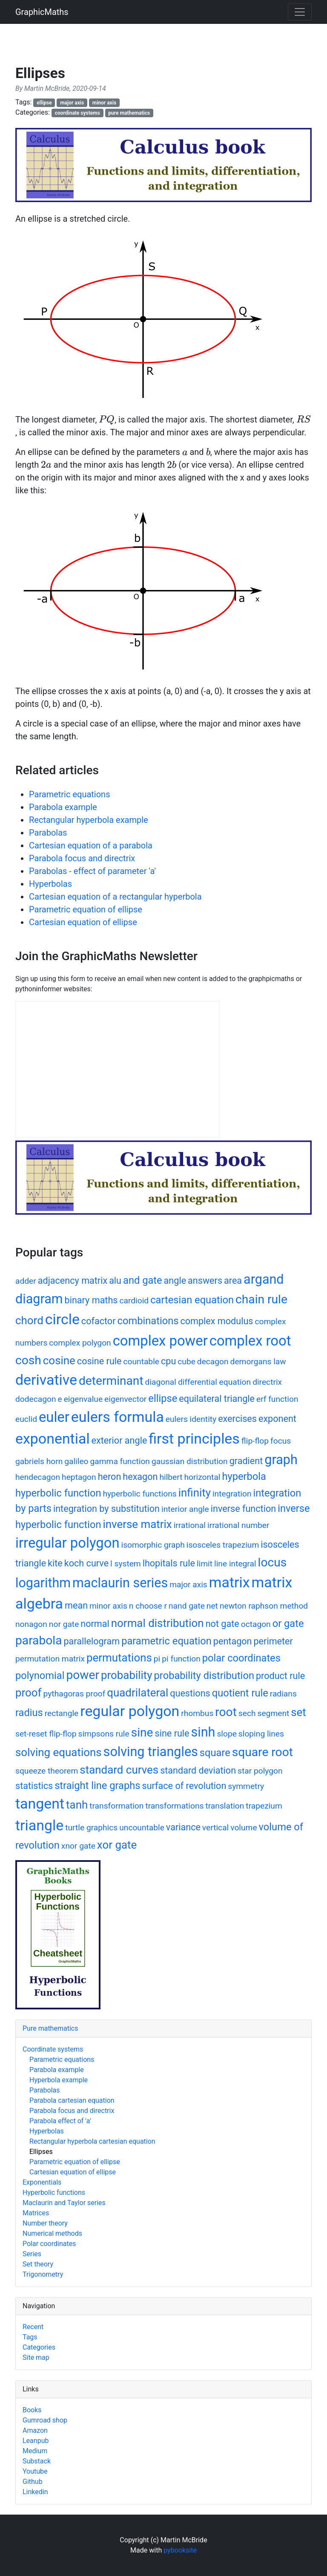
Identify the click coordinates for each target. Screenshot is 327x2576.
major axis (72, 103)
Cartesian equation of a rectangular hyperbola (115, 896)
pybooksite (180, 2550)
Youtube (35, 2471)
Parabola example (63, 807)
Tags (30, 2337)
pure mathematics (129, 113)
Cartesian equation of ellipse (83, 922)
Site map (36, 2357)
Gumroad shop (45, 2420)
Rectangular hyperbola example (88, 820)
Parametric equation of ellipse (85, 909)
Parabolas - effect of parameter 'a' (92, 871)
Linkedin (35, 2492)
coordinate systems (77, 113)
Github (33, 2482)
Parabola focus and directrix (82, 858)
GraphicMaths (42, 12)
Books (32, 2410)
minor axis (104, 103)
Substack (37, 2461)
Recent (33, 2327)
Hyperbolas (50, 884)
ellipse (44, 103)
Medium (35, 2451)
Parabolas (48, 833)
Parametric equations (69, 794)
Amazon (35, 2430)
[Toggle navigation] (300, 11)
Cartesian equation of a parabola (90, 845)
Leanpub (36, 2441)
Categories (39, 2347)
